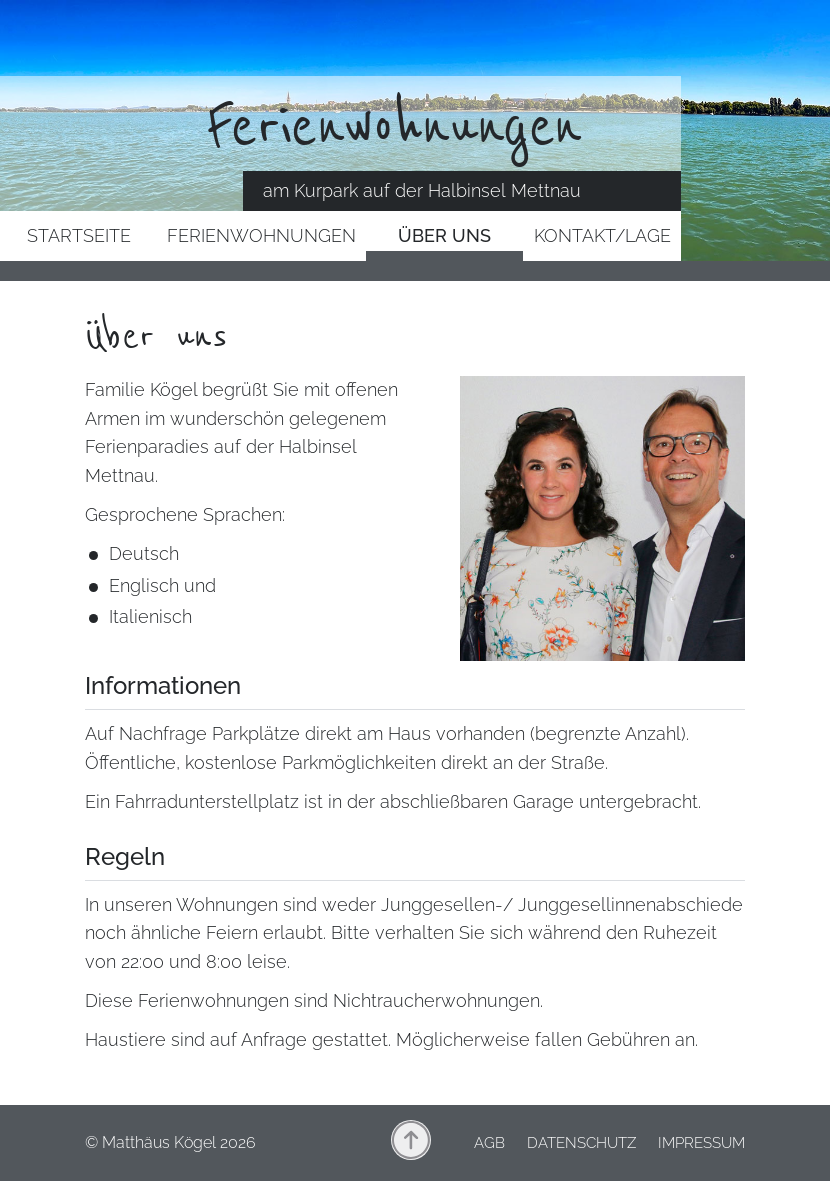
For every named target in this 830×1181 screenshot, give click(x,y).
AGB (489, 1143)
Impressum (701, 1143)
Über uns (444, 235)
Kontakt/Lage (602, 235)
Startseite (79, 235)
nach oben (411, 1140)
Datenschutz (581, 1143)
